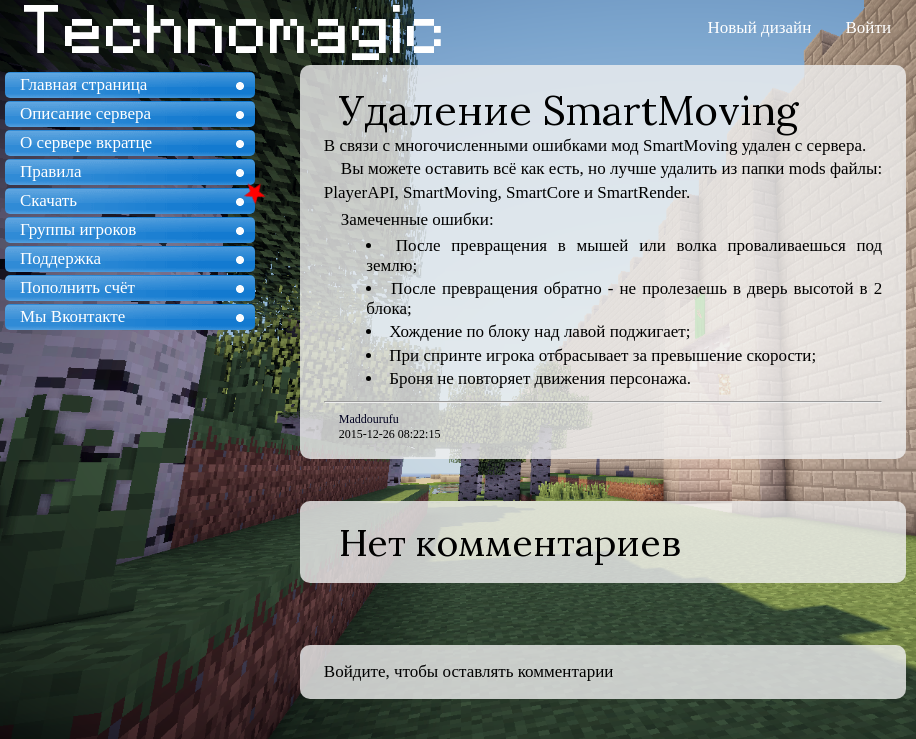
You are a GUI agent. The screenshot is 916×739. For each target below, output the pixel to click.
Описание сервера (85, 113)
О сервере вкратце (86, 142)
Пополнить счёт (77, 287)
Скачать (48, 200)
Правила (50, 171)
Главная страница (83, 84)
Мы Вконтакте (72, 316)
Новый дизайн (760, 27)
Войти (868, 27)
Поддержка (60, 258)
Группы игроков (78, 229)
